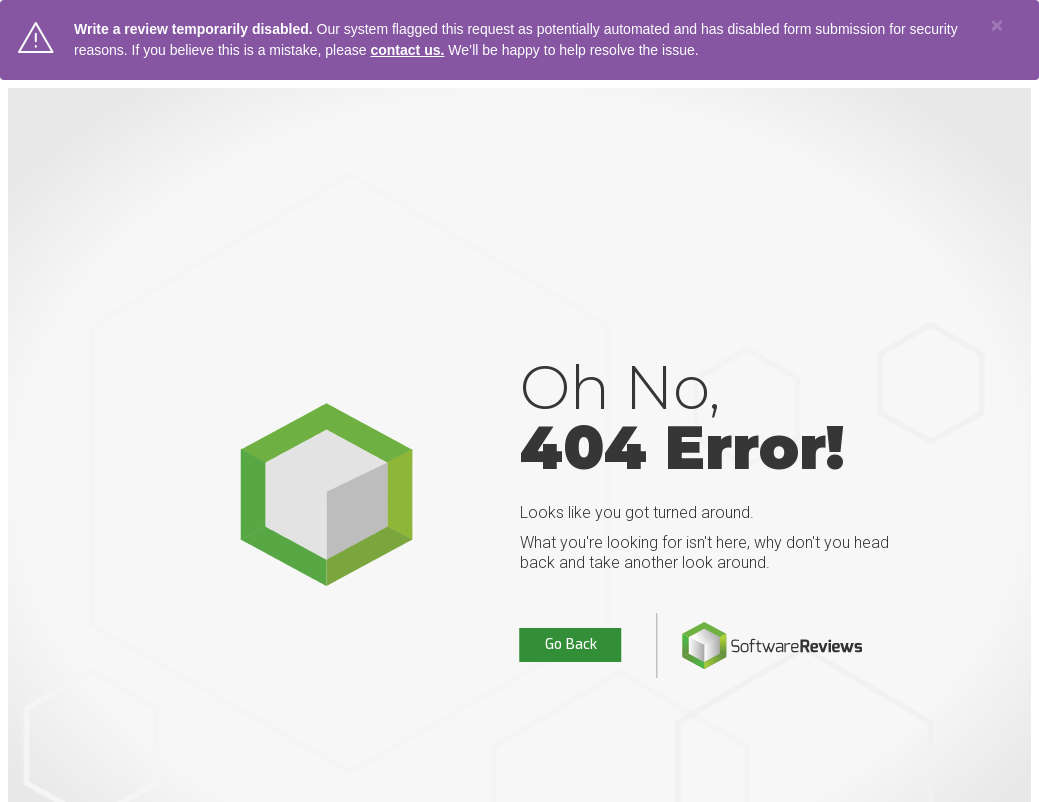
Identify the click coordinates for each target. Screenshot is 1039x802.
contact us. (407, 50)
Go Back (571, 644)
